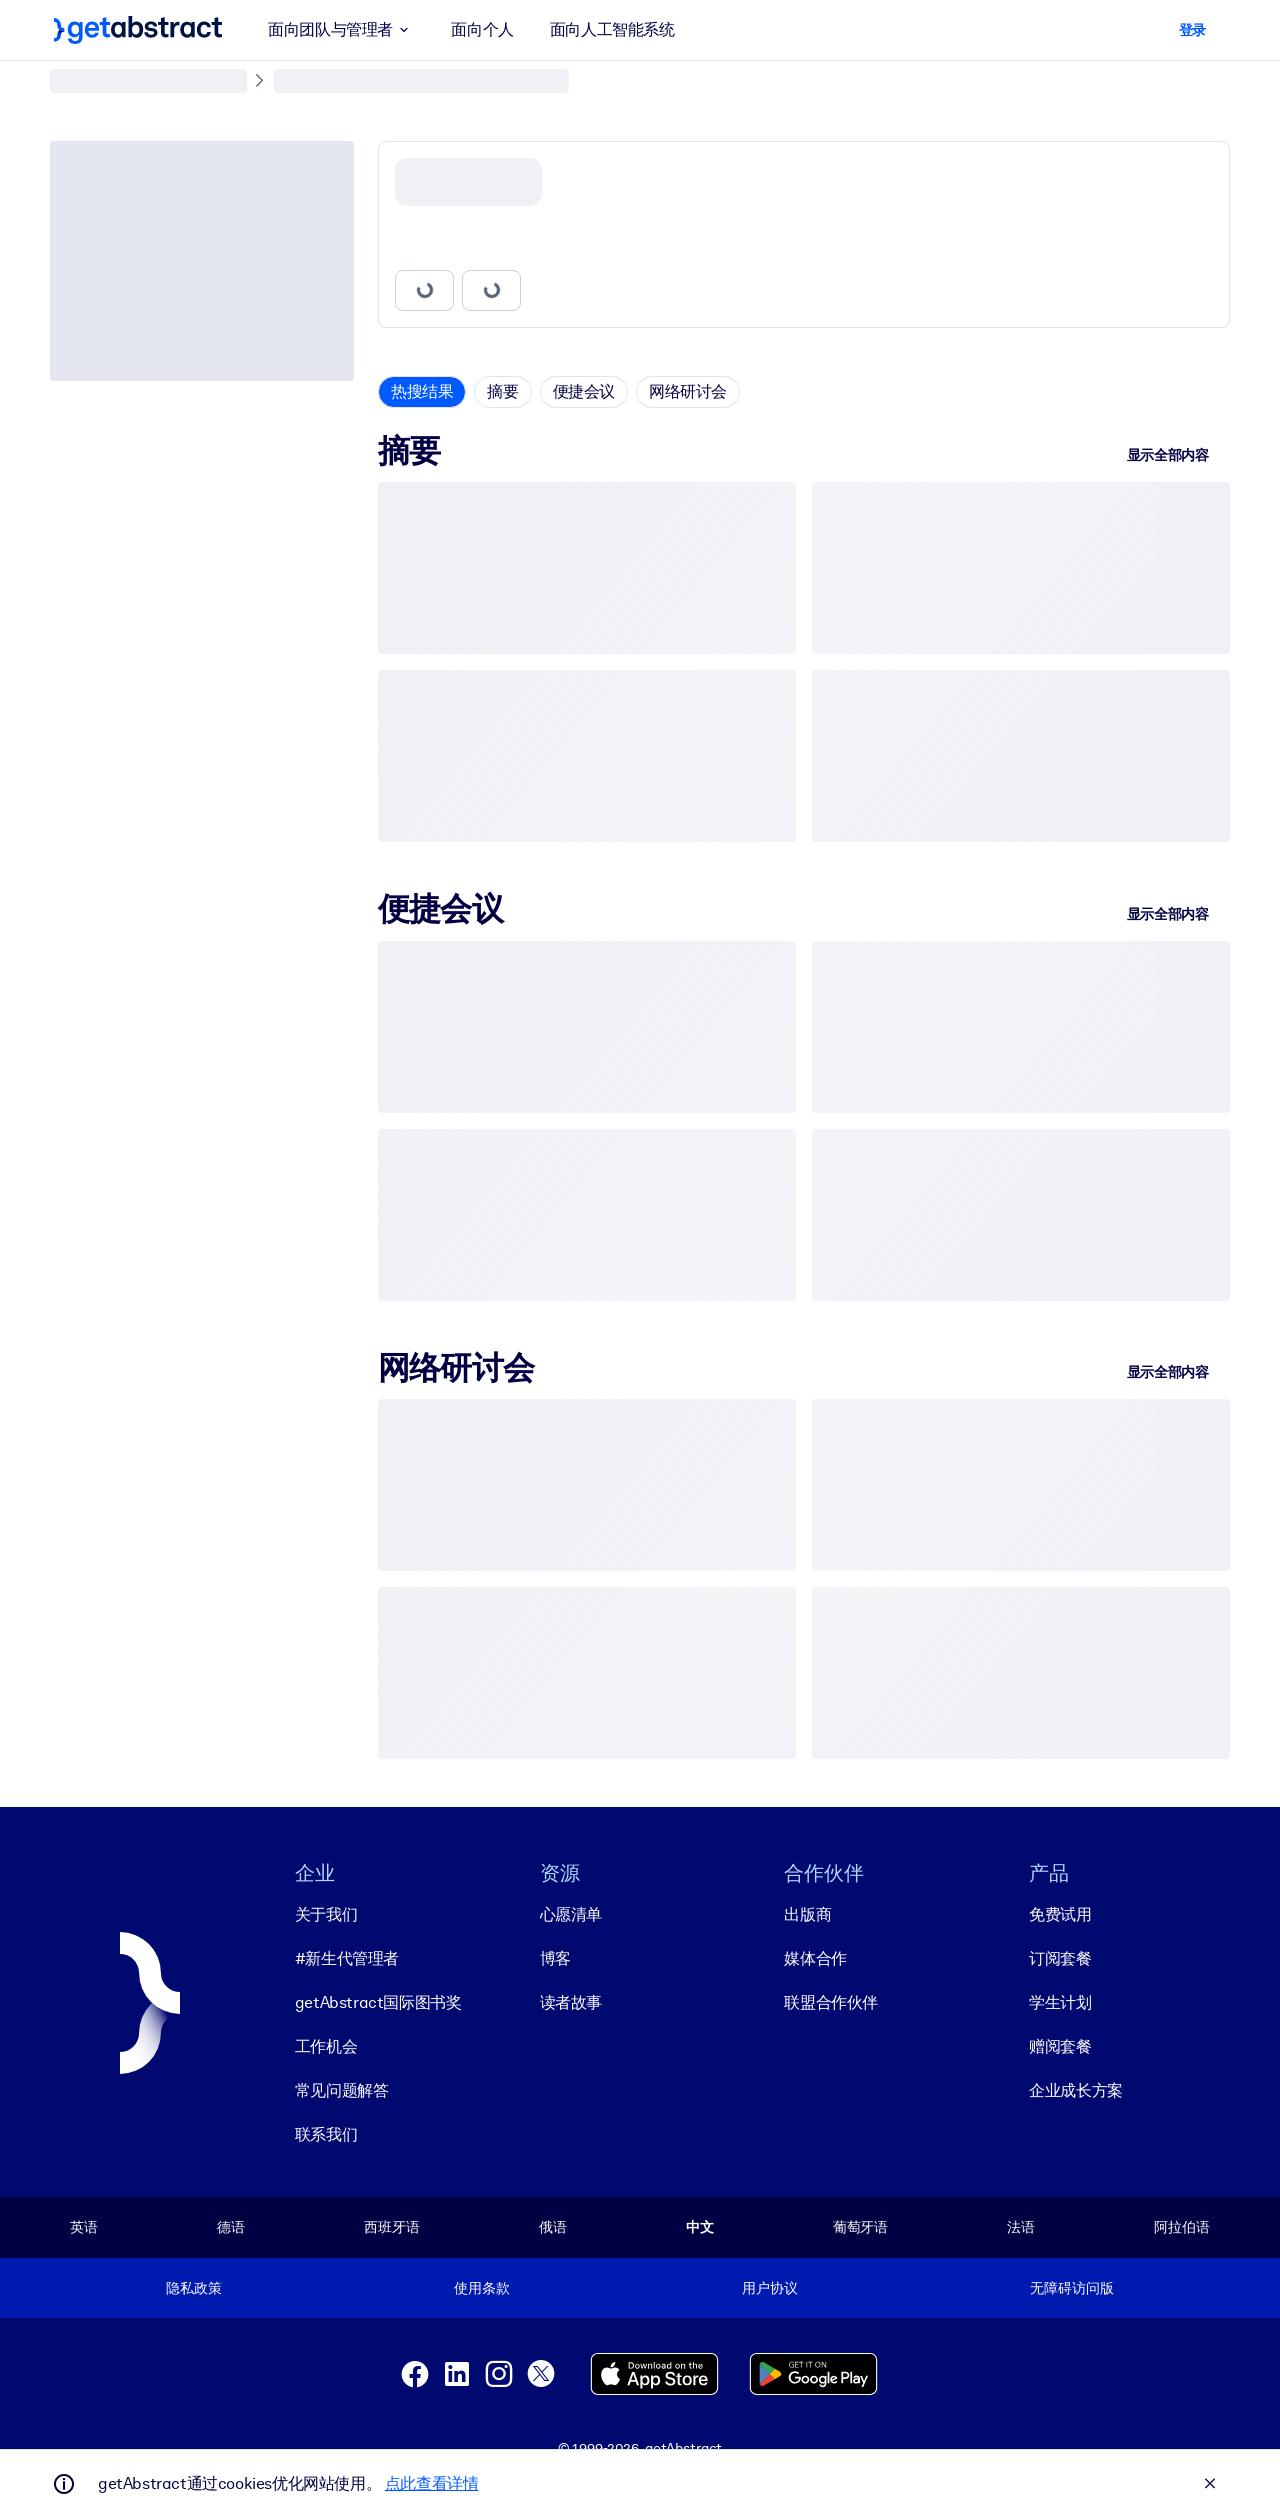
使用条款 (481, 2288)
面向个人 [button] (482, 29)
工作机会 (326, 2046)
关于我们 (326, 1914)
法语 (1021, 2227)
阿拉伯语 (1181, 2227)
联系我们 (326, 2134)
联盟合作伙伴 (831, 2002)
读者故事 (571, 2002)
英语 (84, 2227)
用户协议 (769, 2288)
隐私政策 (193, 2288)
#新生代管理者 (347, 1958)
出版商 (807, 1914)
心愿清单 (571, 1914)
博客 (555, 1958)
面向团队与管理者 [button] (341, 30)
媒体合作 (815, 1958)
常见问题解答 (342, 2090)
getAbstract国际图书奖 (378, 2002)
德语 (231, 2227)
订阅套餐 (1060, 1958)
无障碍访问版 (1071, 2288)
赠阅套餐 (1060, 2046)
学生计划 (1060, 2002)
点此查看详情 (432, 2483)
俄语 (553, 2227)
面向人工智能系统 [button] (612, 29)
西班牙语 (391, 2227)
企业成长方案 (1076, 2090)
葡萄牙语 (860, 2227)
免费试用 (1060, 1914)
